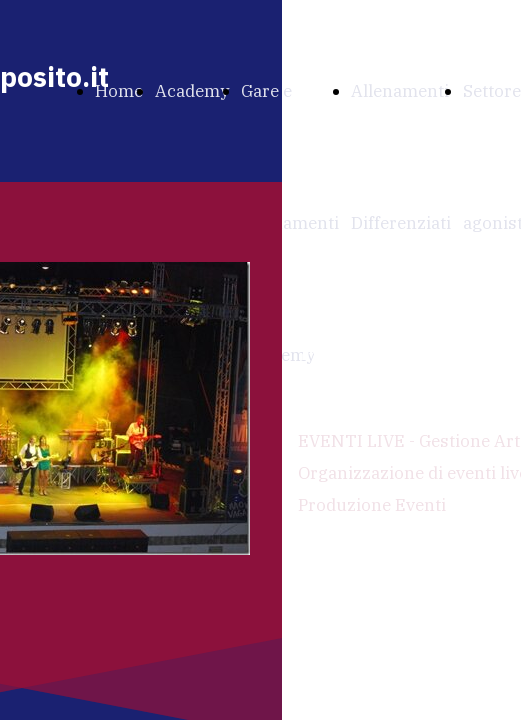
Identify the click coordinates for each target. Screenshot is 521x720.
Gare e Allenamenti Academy (290, 223)
